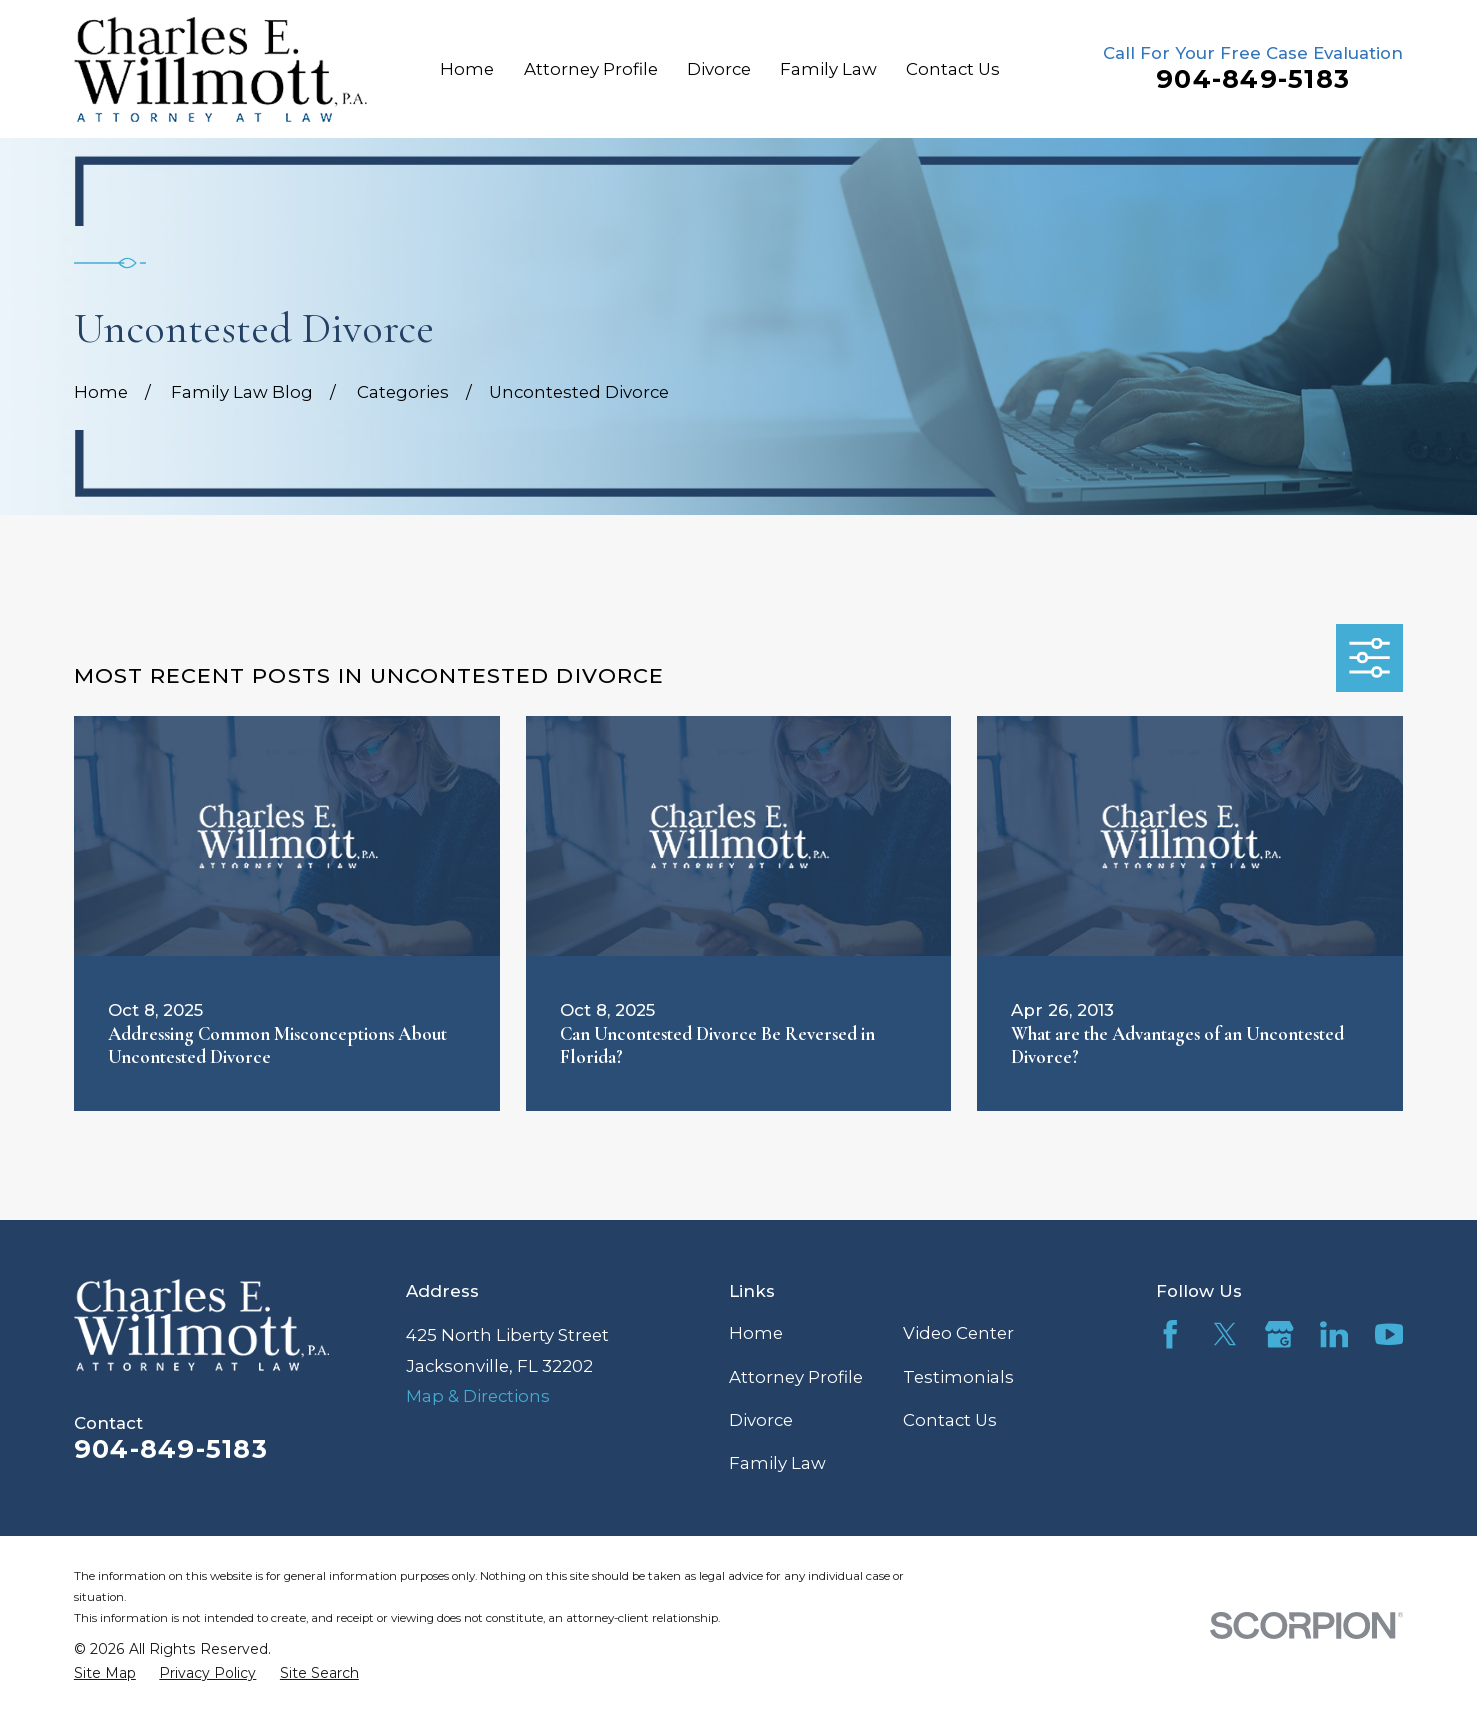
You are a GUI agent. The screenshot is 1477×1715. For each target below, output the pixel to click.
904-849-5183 (1253, 79)
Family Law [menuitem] (828, 69)
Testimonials (958, 1377)
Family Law (777, 1463)
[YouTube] (1389, 1334)
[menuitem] (105, 1673)
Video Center (958, 1333)
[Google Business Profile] (1279, 1334)
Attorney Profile (796, 1377)
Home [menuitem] (467, 69)
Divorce (761, 1420)
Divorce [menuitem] (719, 69)
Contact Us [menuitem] (953, 69)
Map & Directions (478, 1396)
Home (756, 1333)
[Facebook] (1170, 1334)
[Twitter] (1225, 1334)
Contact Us (950, 1420)
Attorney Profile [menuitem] (591, 69)
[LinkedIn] (1334, 1334)
